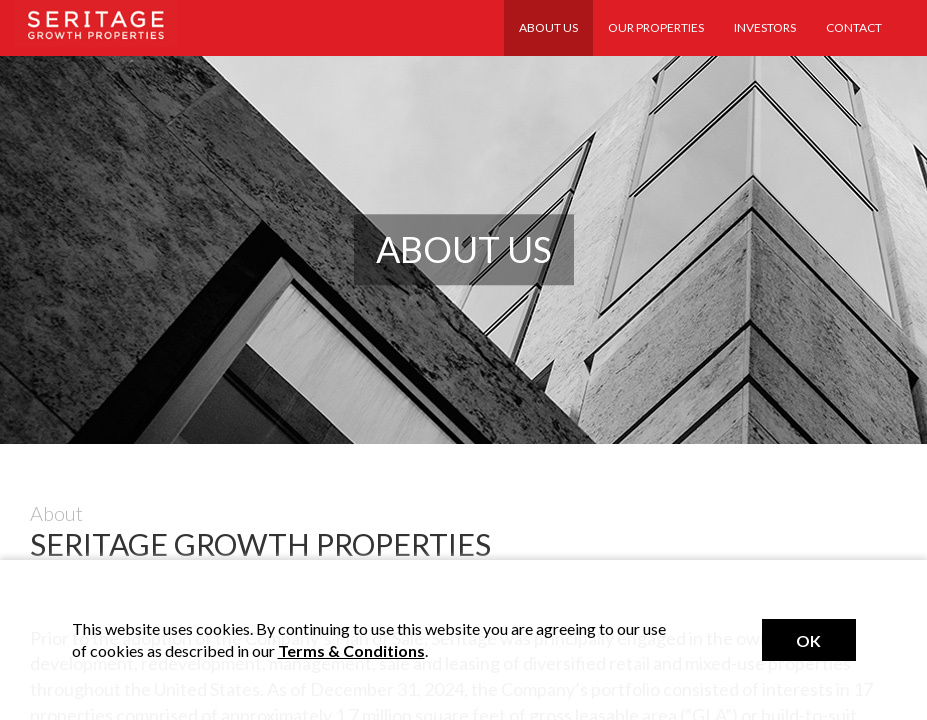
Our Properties (656, 27)
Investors (765, 27)
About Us (548, 27)
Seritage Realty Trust (96, 23)
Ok (808, 640)
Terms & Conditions (351, 650)
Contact (854, 27)
